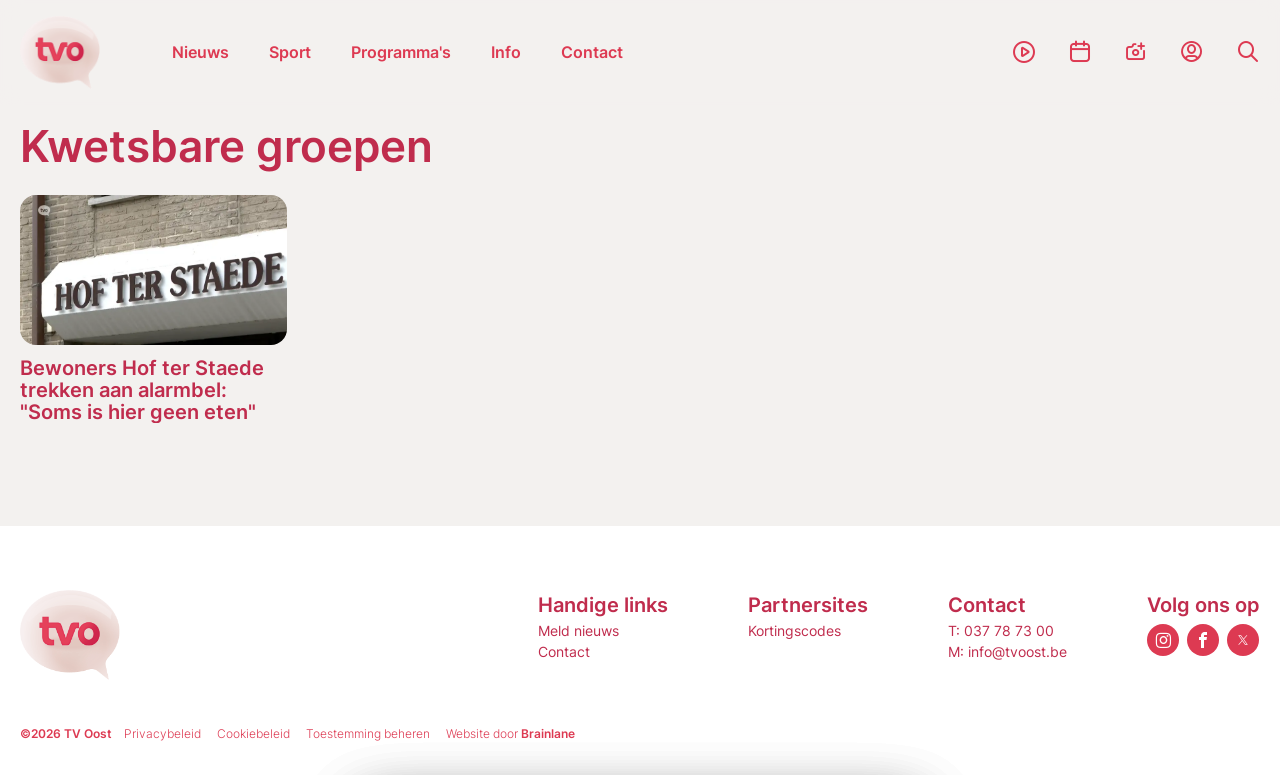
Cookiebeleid (253, 733)
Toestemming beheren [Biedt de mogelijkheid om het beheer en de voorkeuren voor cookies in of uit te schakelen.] (368, 733)
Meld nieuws (578, 630)
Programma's (401, 52)
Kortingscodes (794, 630)
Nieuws (200, 52)
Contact (592, 52)
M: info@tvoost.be (1007, 651)
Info (506, 52)
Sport (290, 52)
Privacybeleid (162, 733)
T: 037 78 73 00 (1001, 630)
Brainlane (548, 733)
